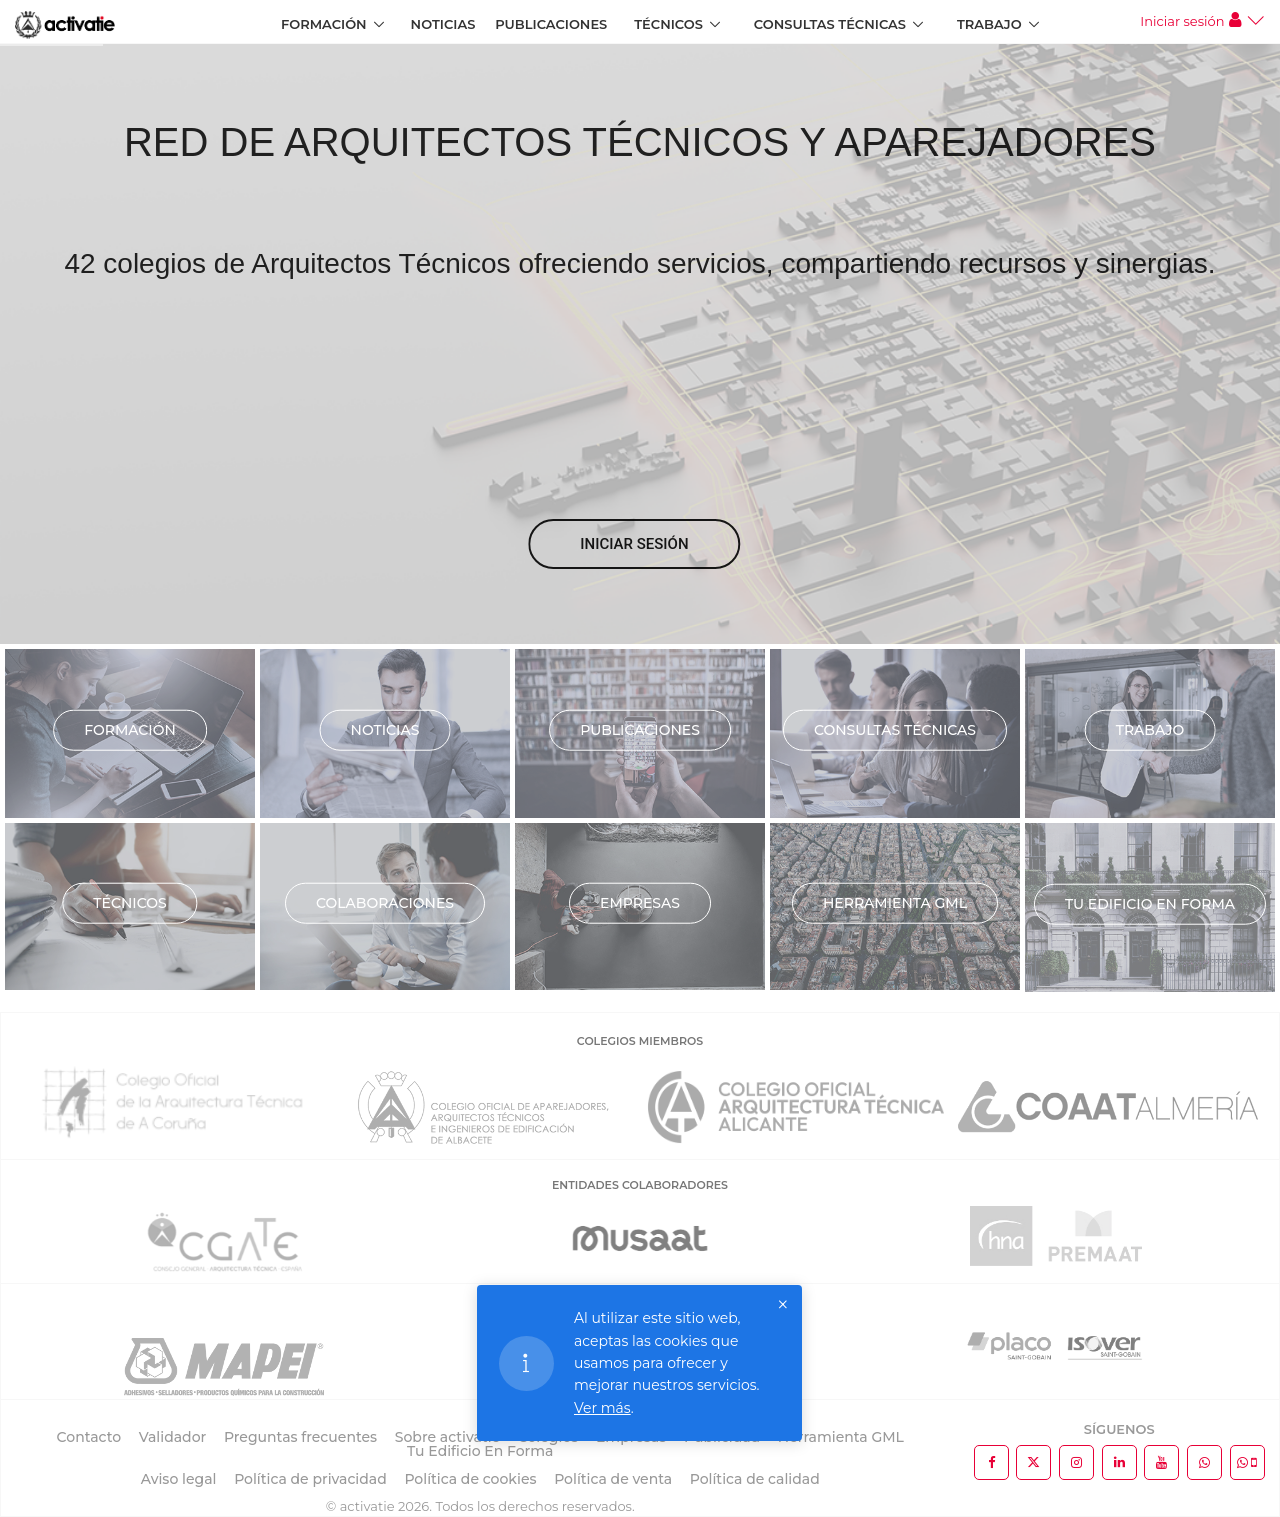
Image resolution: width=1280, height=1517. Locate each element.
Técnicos (668, 24)
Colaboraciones (385, 902)
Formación (324, 24)
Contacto (89, 1437)
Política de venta (613, 1479)
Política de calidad (755, 1479)
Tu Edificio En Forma (480, 1451)
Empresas (640, 902)
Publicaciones (551, 24)
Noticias (443, 24)
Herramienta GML (895, 902)
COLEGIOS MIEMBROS (640, 1041)
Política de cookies (470, 1479)
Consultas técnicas (895, 729)
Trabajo (989, 24)
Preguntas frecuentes (300, 1437)
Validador (172, 1437)
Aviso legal (179, 1479)
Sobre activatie (447, 1437)
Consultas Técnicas (830, 24)
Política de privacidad (310, 1479)
